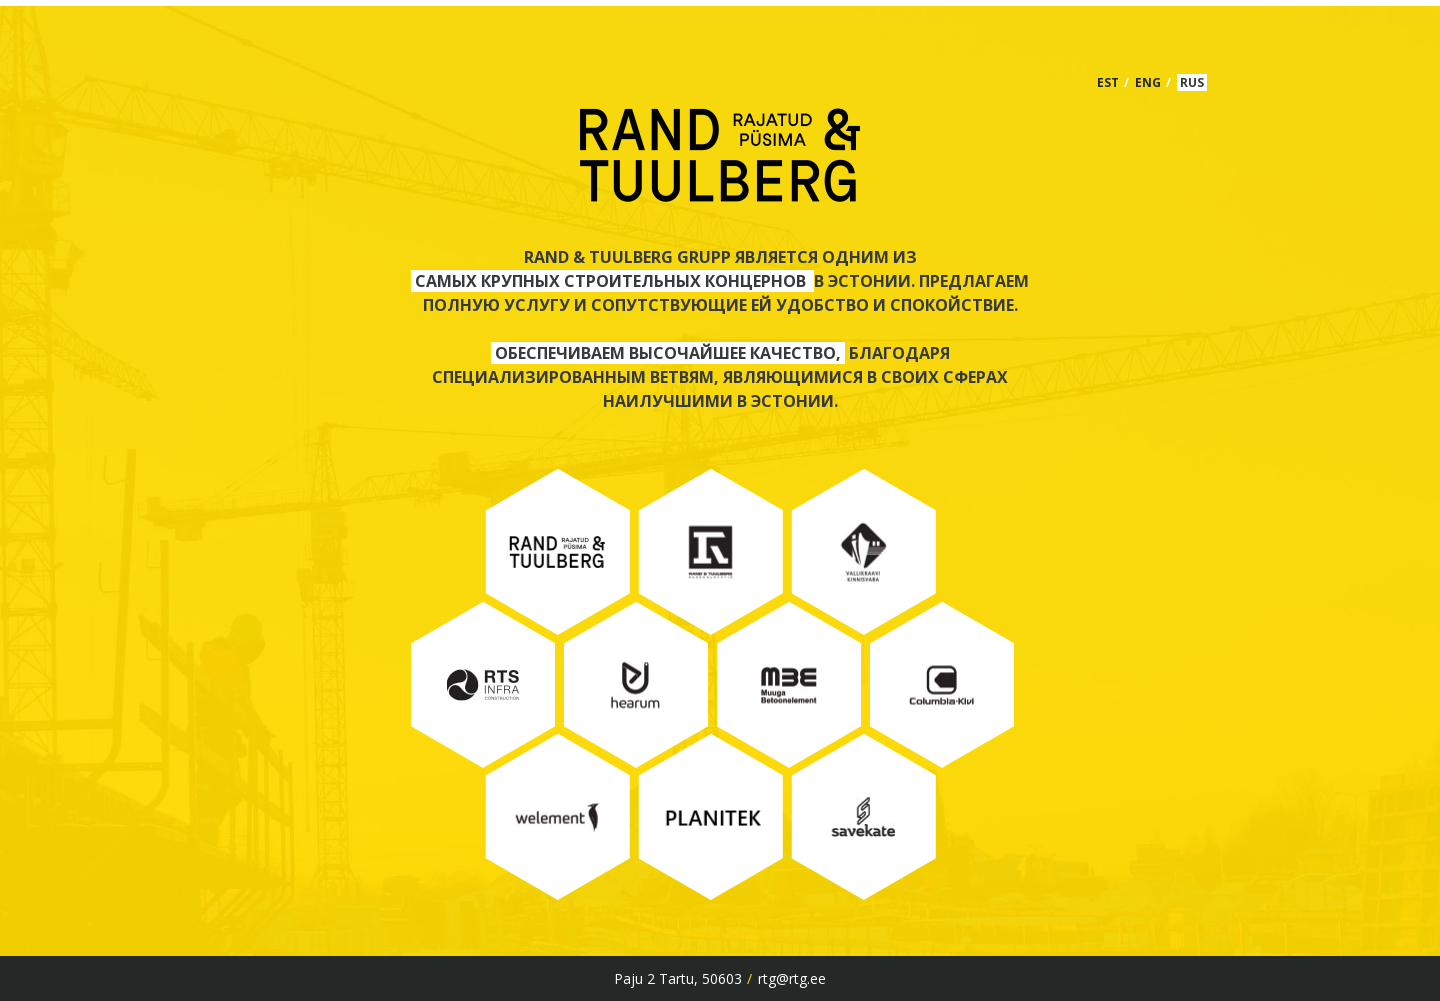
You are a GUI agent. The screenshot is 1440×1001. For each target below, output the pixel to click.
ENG (1148, 82)
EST (1108, 82)
